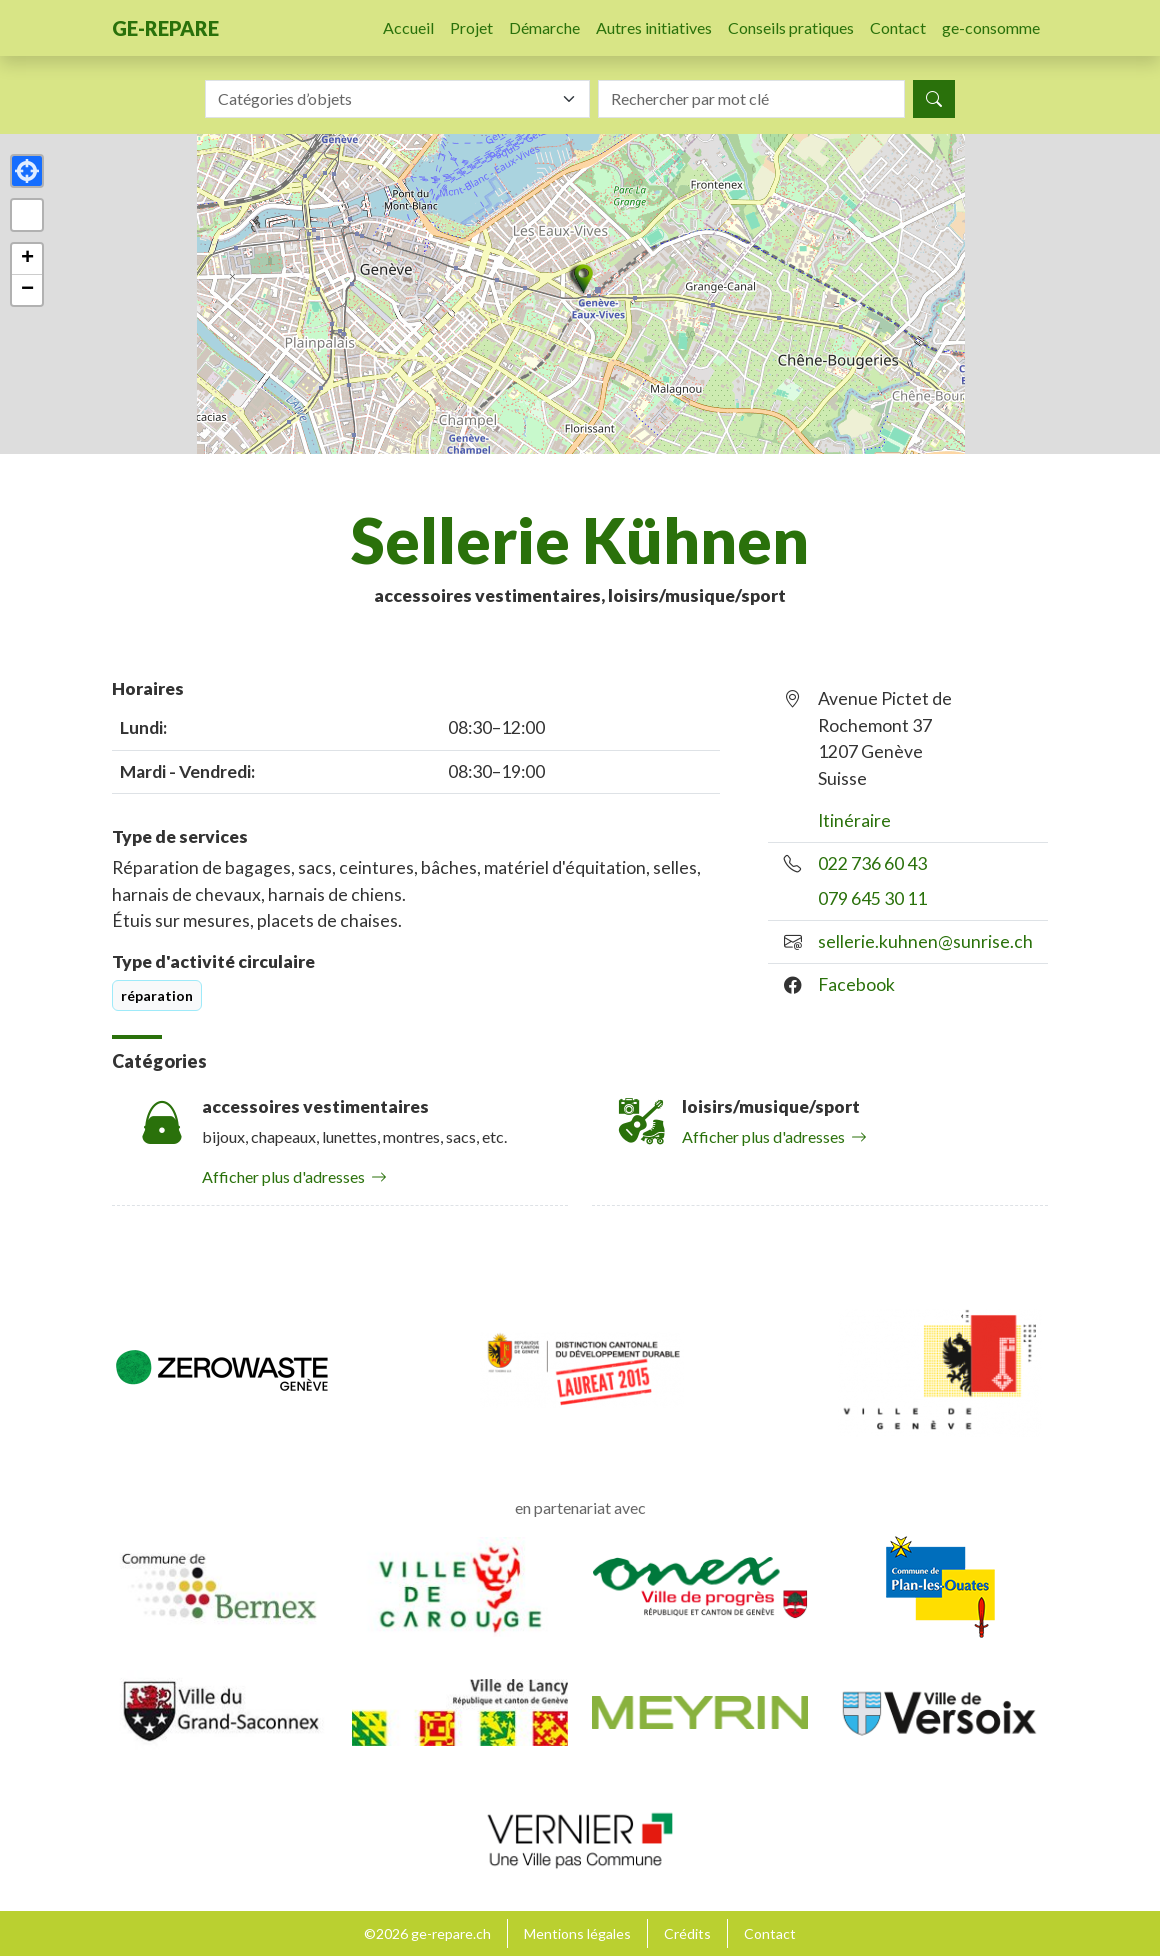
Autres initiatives (654, 27)
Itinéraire (854, 820)
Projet (471, 27)
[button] (580, 278)
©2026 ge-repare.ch (427, 1933)
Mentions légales (577, 1933)
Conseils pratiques (791, 27)
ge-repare (165, 28)
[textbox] (385, 99)
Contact (898, 27)
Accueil (408, 27)
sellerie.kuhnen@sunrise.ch (925, 941)
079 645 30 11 (872, 898)
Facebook (856, 984)
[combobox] (397, 99)
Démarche (544, 27)
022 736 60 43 (872, 863)
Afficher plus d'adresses (294, 1176)
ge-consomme (991, 27)
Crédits (687, 1933)
